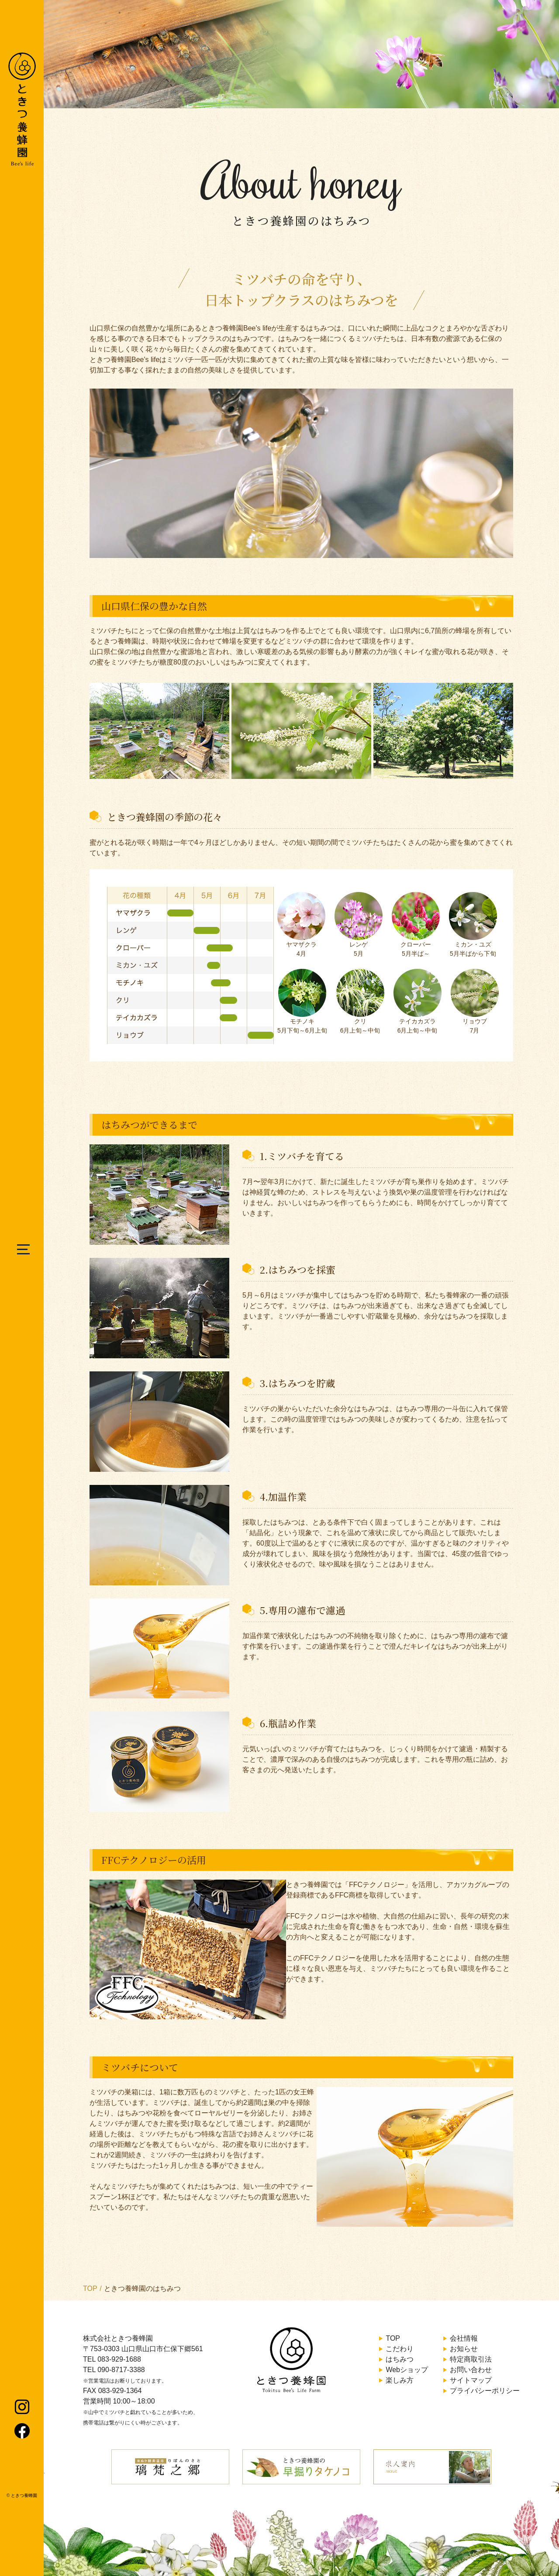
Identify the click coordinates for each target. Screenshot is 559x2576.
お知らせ (464, 2348)
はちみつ (400, 2359)
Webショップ (407, 2369)
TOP (90, 2288)
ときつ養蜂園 (24, 2495)
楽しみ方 (400, 2380)
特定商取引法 (471, 2359)
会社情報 (464, 2338)
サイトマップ (471, 2380)
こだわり (400, 2348)
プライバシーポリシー (485, 2390)
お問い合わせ (471, 2369)
